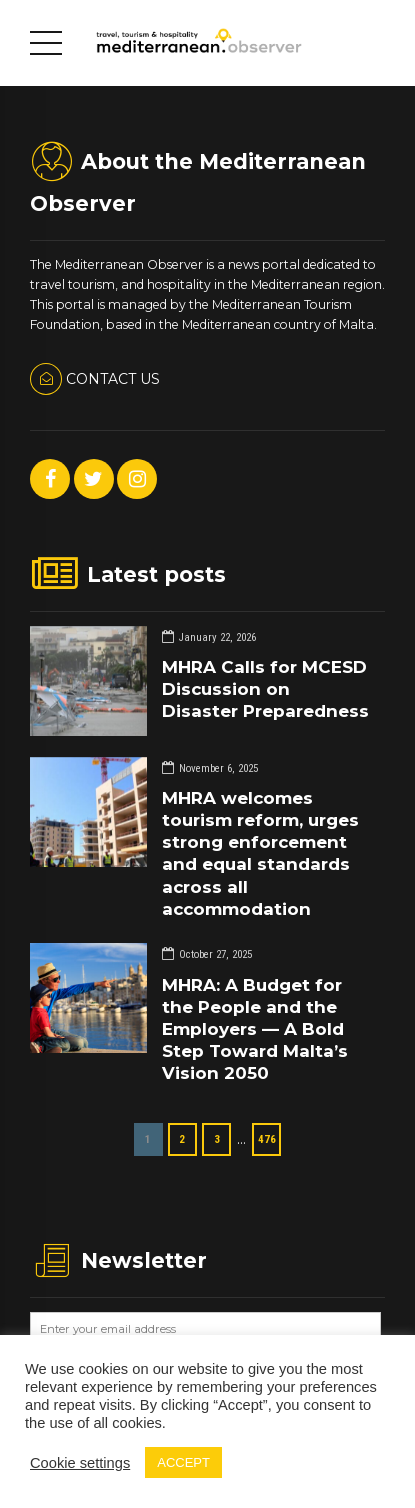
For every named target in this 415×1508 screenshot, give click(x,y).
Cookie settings (80, 1463)
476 (267, 1139)
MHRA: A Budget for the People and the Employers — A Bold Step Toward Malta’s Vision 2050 (255, 1029)
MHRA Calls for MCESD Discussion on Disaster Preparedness (265, 689)
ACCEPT (183, 1462)
